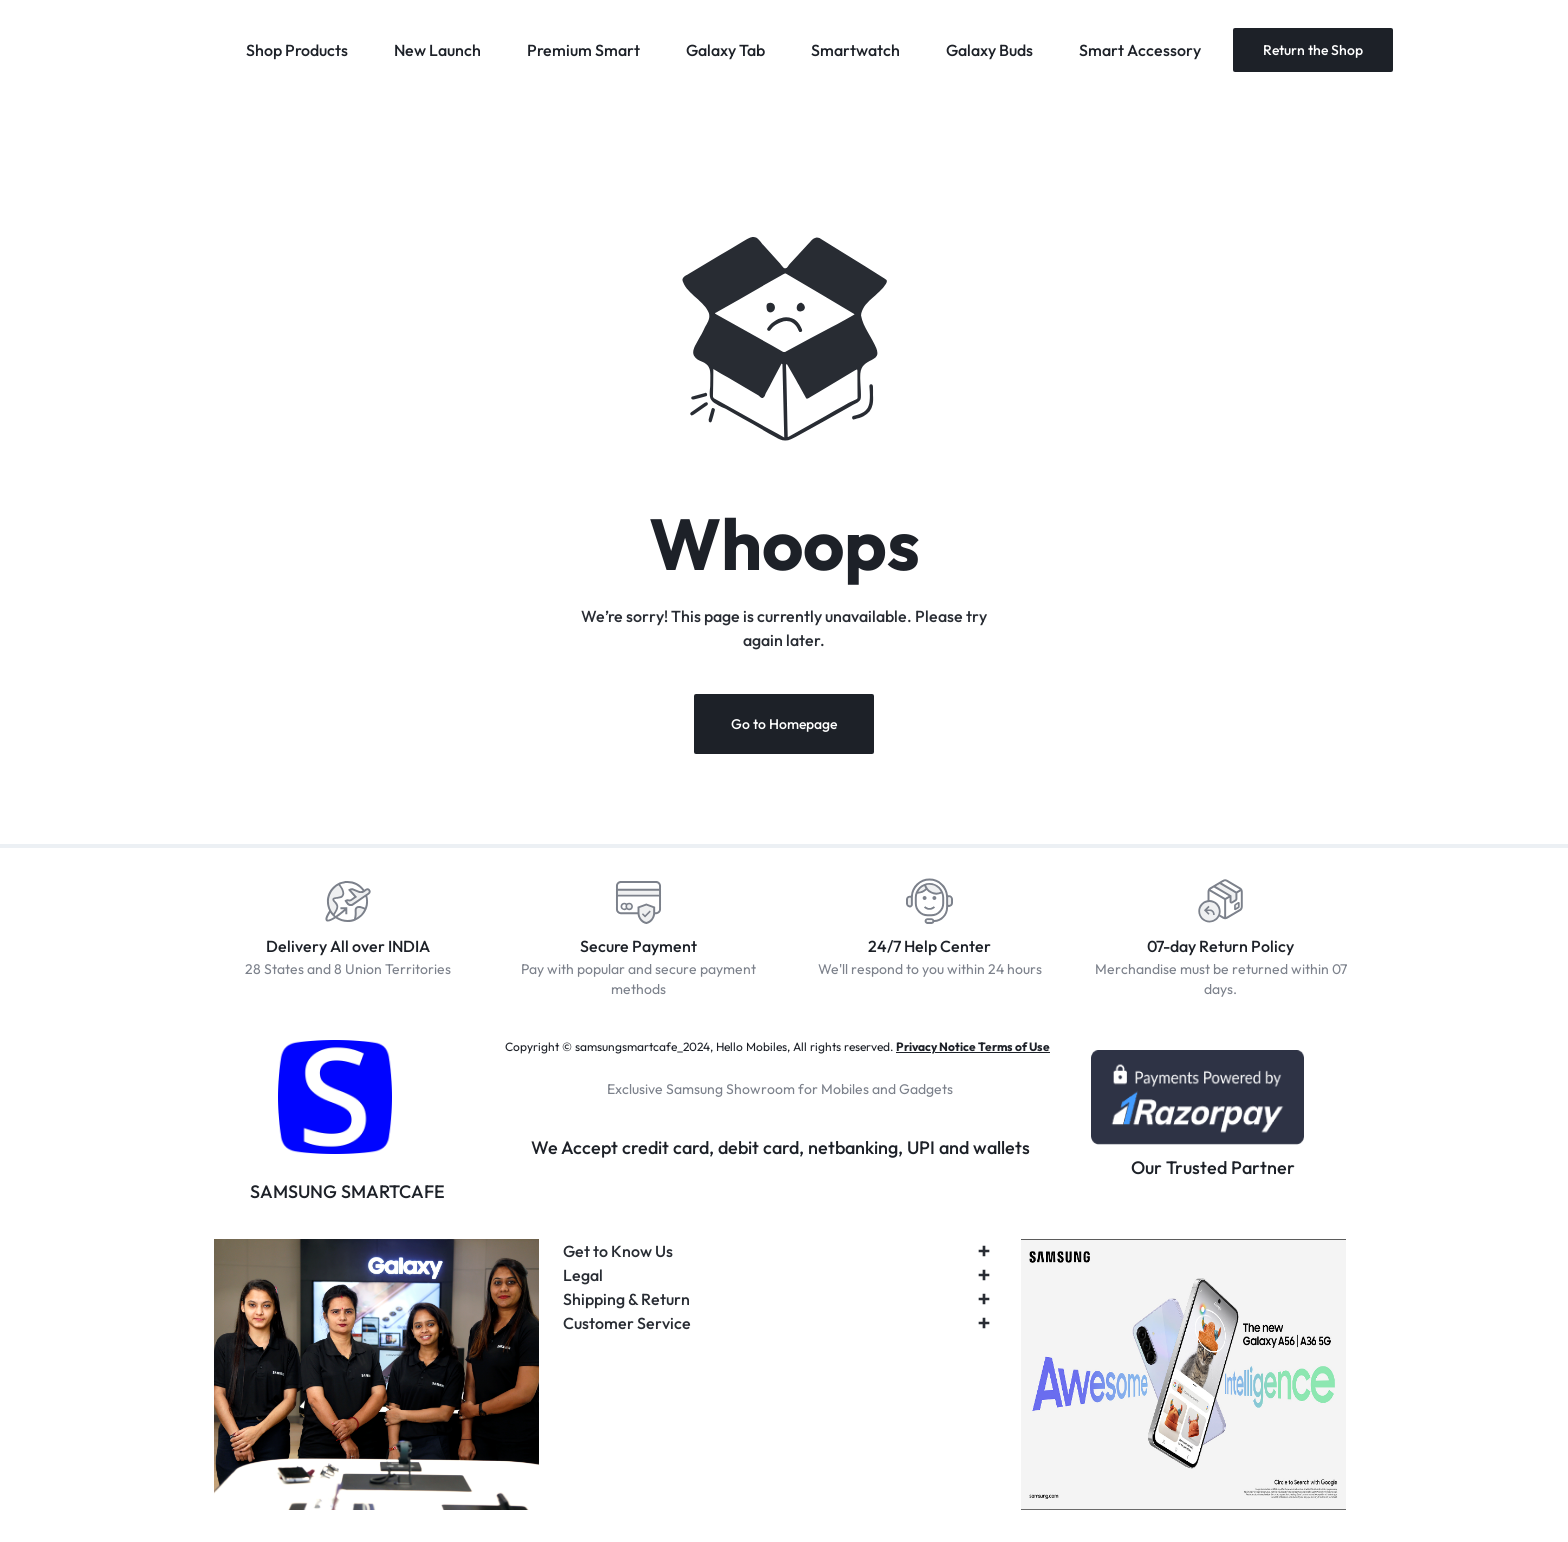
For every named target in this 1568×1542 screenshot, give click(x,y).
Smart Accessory (1140, 50)
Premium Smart (583, 50)
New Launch (437, 50)
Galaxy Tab (725, 50)
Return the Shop (1313, 50)
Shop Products (297, 50)
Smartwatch (855, 50)
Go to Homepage (784, 724)
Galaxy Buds (989, 50)
